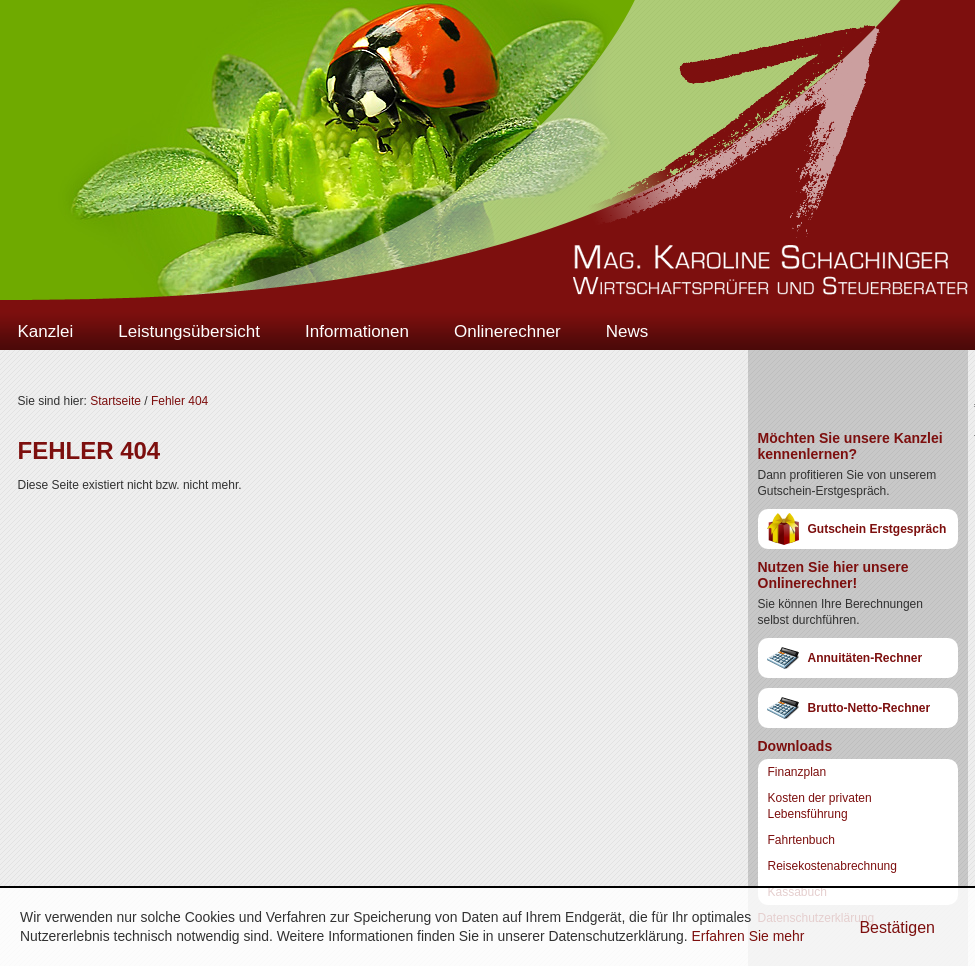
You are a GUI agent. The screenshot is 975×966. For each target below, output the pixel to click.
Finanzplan (797, 772)
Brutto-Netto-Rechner (869, 708)
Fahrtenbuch (801, 840)
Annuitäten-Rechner (865, 658)
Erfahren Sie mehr (747, 936)
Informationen (357, 331)
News (627, 331)
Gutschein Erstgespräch (877, 529)
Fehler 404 (179, 401)
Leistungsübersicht (189, 331)
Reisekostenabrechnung (832, 866)
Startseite (115, 401)
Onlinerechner (507, 331)
